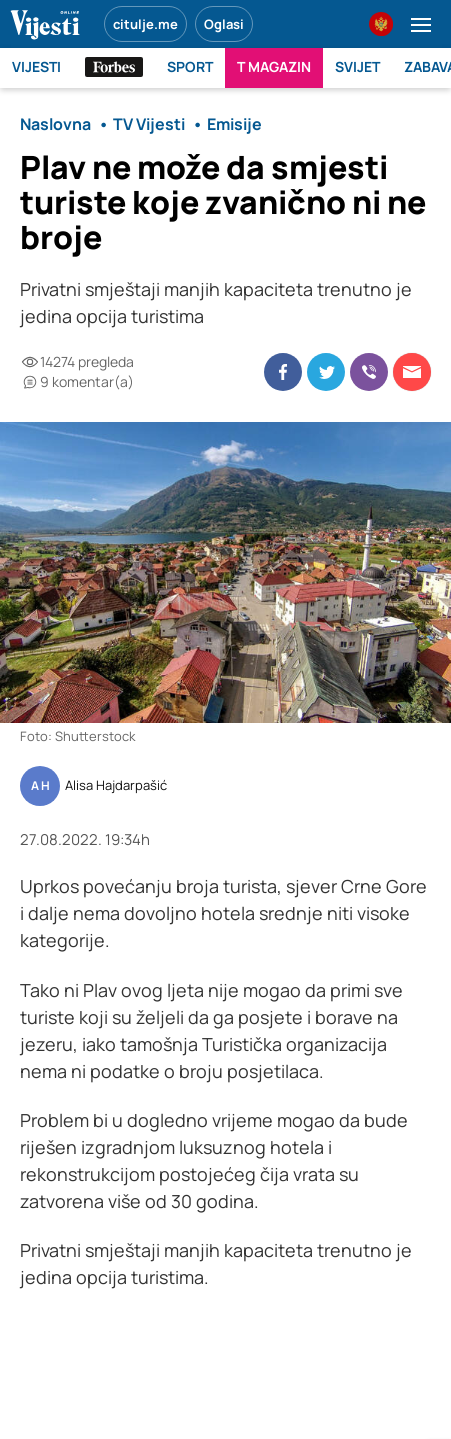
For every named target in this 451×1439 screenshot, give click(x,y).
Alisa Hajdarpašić (116, 786)
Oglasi (224, 24)
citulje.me (145, 24)
